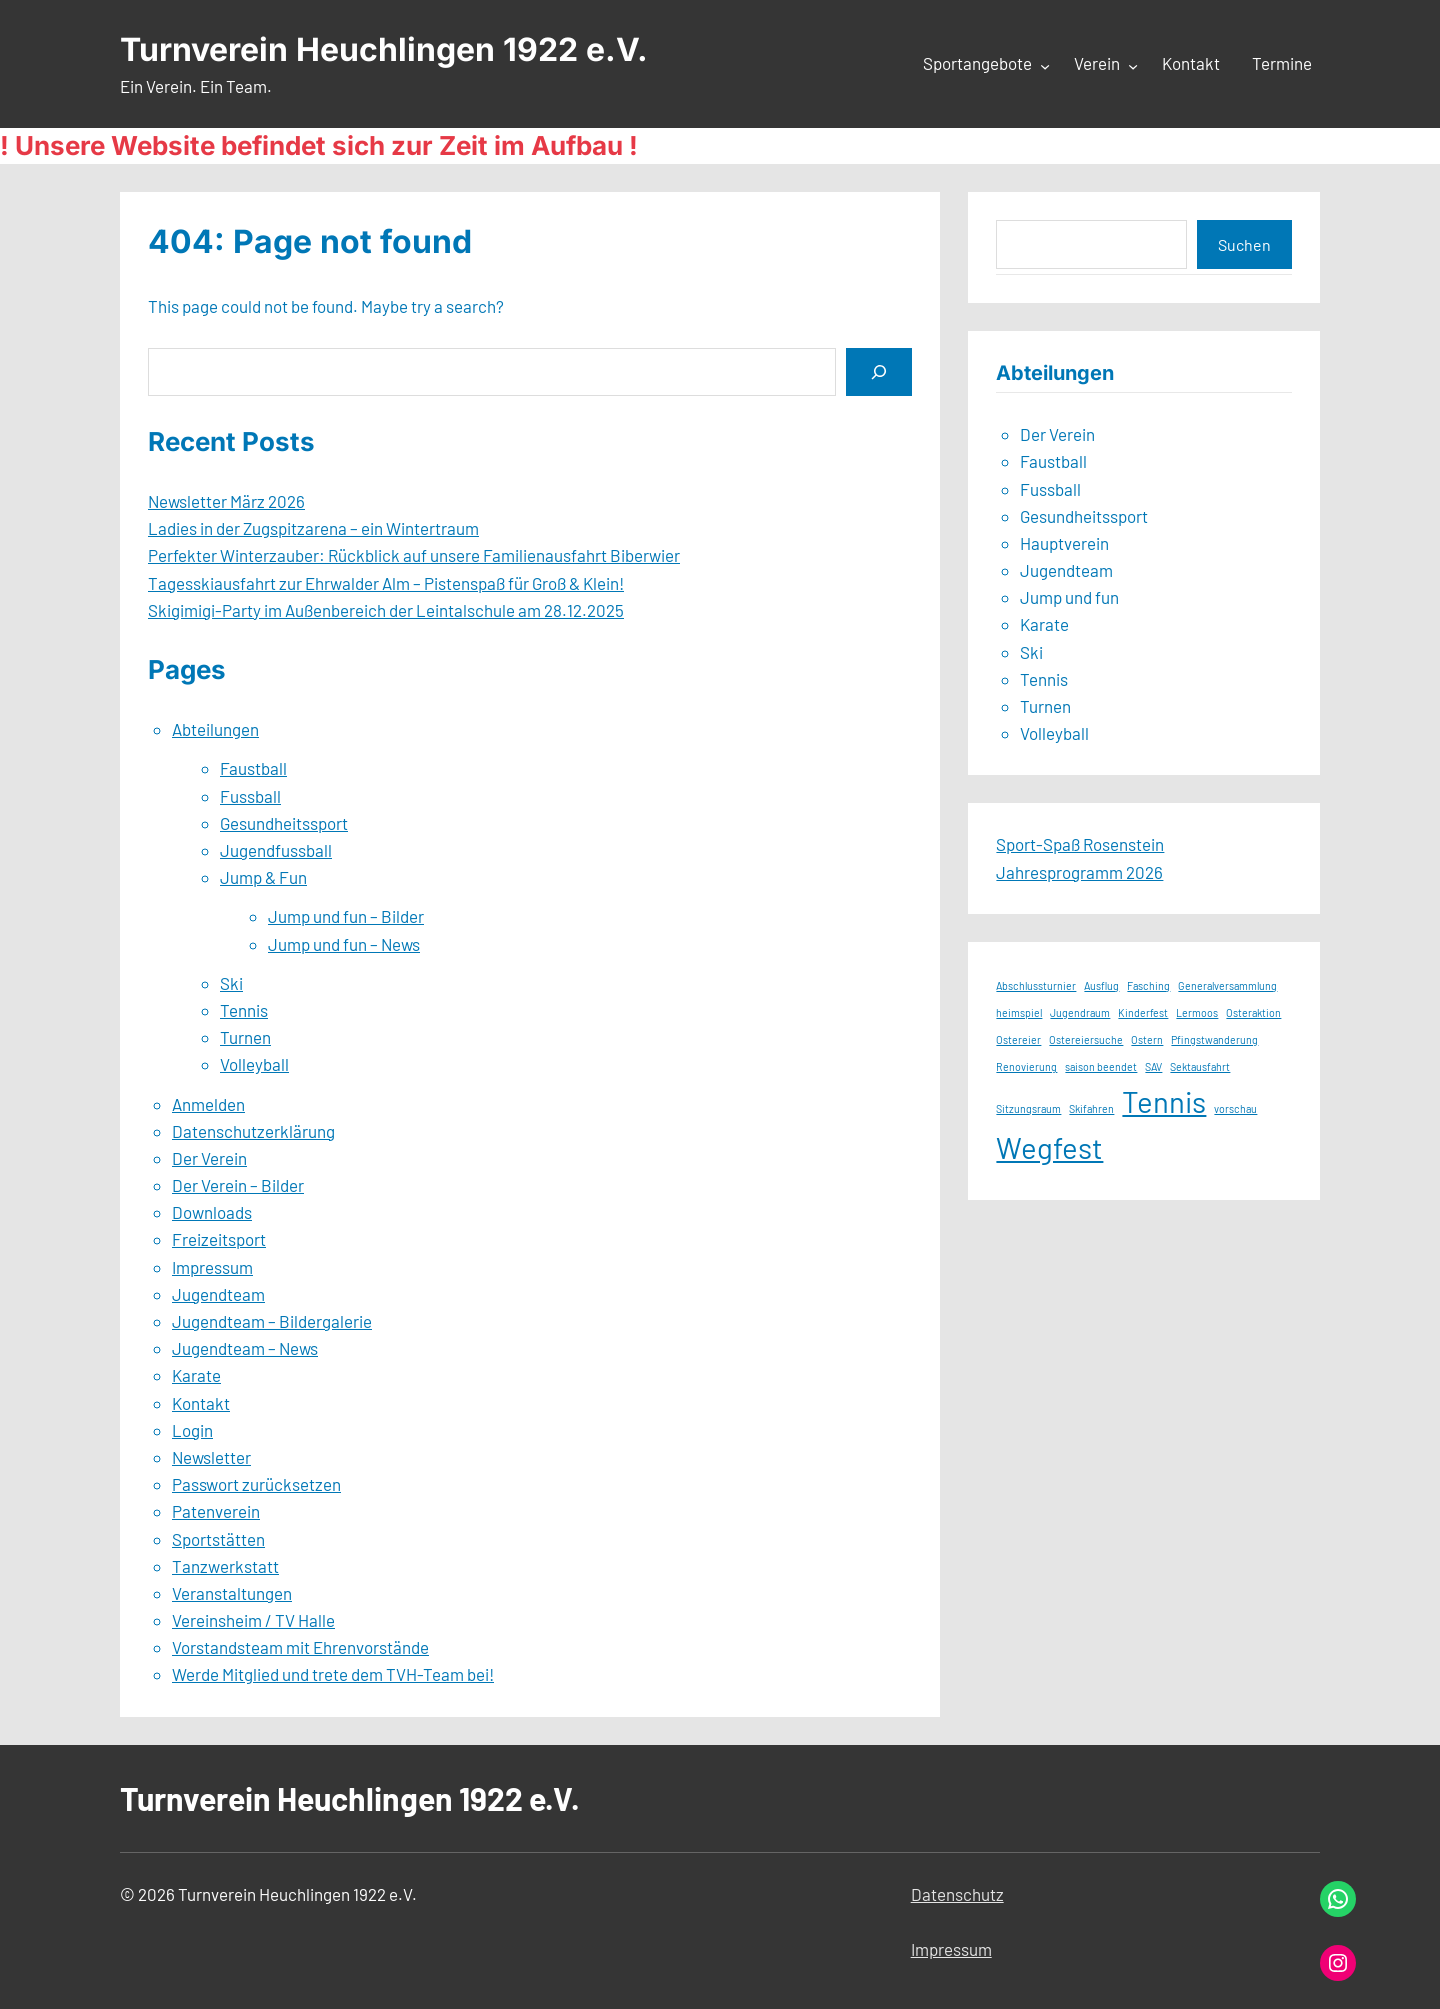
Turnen (245, 1037)
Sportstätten (218, 1539)
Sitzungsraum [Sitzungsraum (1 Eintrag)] (1028, 1108)
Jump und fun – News (344, 944)
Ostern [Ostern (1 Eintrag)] (1147, 1039)
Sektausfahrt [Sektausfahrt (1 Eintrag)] (1200, 1066)
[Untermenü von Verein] (1133, 65)
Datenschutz (957, 1894)
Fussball (250, 796)
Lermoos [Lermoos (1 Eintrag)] (1197, 1012)
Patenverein (216, 1511)
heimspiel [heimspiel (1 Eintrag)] (1019, 1012)
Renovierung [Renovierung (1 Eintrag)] (1026, 1066)
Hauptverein (1064, 543)
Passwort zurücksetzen (256, 1484)
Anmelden (208, 1104)
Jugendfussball (276, 850)
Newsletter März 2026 (226, 501)
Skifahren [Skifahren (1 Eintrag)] (1091, 1108)
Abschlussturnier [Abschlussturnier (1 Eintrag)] (1036, 985)
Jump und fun (1069, 597)
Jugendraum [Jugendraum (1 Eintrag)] (1080, 1012)
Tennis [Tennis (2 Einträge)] (1164, 1101)
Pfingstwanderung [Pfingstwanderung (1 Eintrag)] (1214, 1039)
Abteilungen (215, 729)
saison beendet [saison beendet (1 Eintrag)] (1101, 1066)
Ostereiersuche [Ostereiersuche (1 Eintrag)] (1086, 1039)
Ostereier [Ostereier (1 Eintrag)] (1018, 1039)
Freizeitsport (219, 1239)
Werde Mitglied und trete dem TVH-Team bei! (333, 1674)
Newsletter (211, 1457)
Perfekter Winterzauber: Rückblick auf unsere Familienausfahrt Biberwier (414, 555)
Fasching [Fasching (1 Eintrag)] (1148, 985)
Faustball (253, 768)
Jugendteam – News (245, 1348)
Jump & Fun (263, 877)
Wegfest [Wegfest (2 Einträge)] (1049, 1147)
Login (192, 1430)
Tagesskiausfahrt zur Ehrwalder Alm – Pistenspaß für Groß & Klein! (386, 583)
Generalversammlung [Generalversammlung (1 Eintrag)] (1227, 985)
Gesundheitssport (284, 823)
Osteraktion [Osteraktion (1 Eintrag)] (1253, 1012)
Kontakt (201, 1403)
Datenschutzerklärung (253, 1131)
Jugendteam (218, 1294)
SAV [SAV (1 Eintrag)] (1153, 1066)
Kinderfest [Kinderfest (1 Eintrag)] (1143, 1012)
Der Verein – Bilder (238, 1185)
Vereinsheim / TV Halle (253, 1620)
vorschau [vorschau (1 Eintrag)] (1235, 1108)
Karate (196, 1375)
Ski (231, 983)
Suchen (1244, 244)
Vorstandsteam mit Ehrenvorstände (300, 1647)
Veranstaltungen (232, 1593)
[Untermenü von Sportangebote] (1045, 65)
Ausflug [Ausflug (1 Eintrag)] (1101, 985)
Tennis (244, 1010)
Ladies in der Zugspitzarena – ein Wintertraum (313, 528)
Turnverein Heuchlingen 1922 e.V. (384, 49)
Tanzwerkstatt (225, 1566)
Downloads (212, 1212)
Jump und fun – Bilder (346, 916)
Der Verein (209, 1158)
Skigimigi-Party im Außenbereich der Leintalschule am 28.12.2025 (386, 610)
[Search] (879, 371)
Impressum (212, 1267)
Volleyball (254, 1064)
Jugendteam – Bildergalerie (272, 1321)
